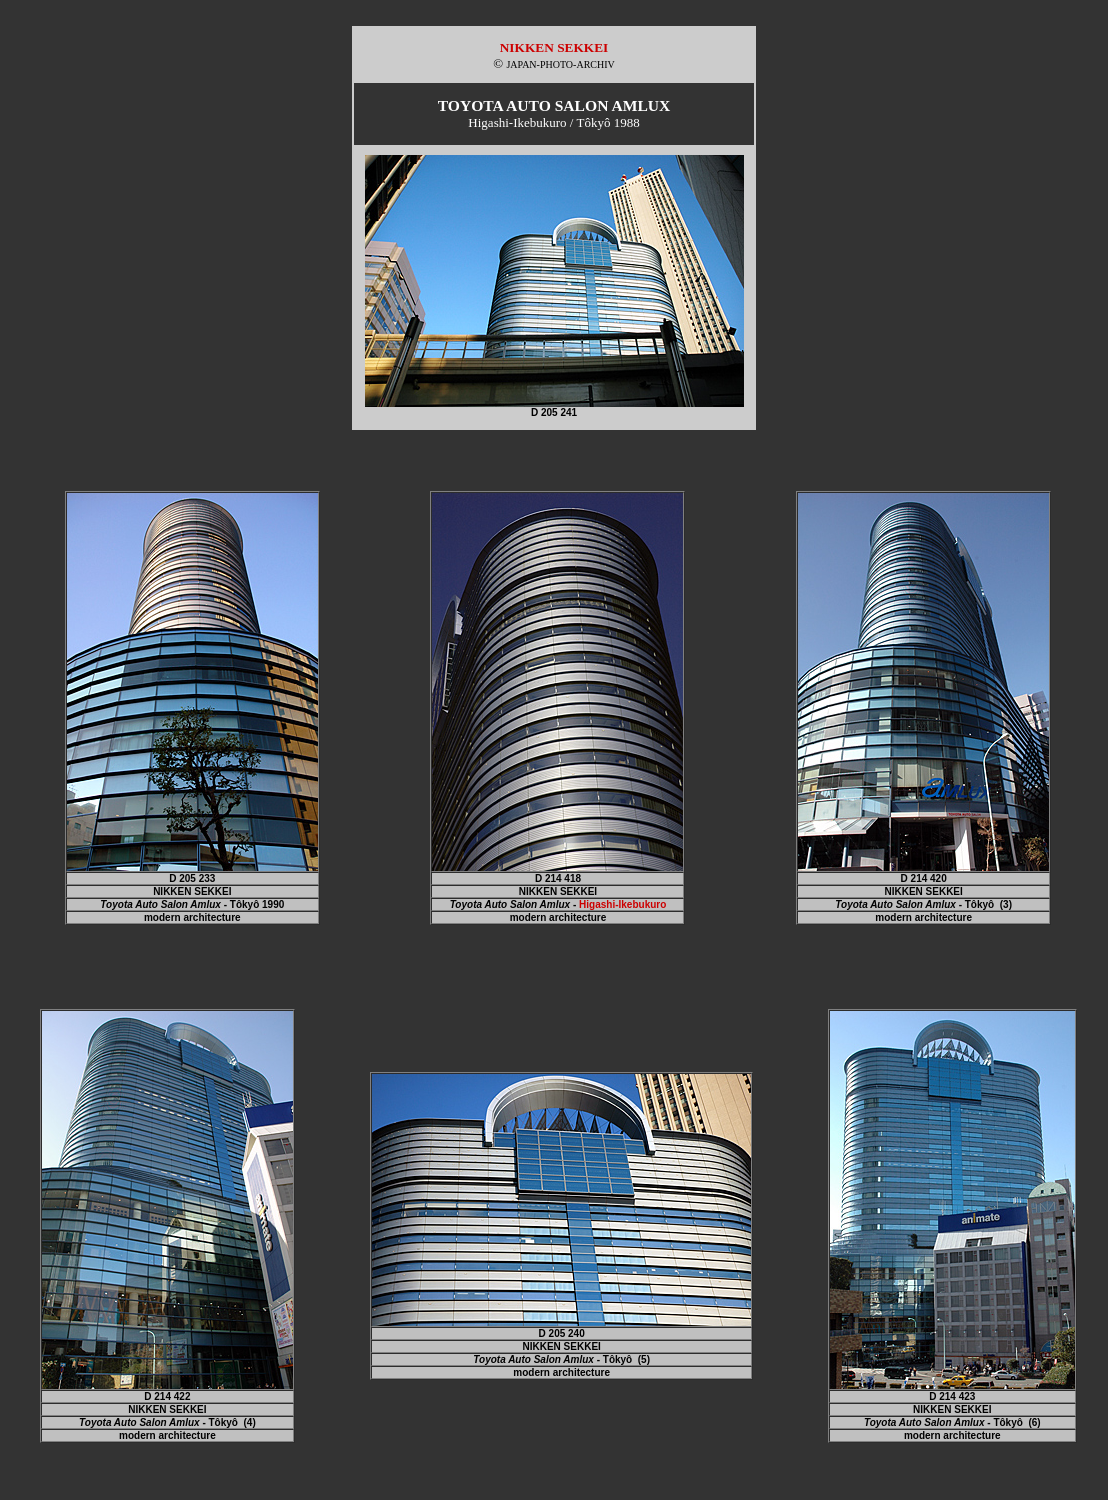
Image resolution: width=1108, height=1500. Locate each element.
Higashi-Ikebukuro (622, 904)
